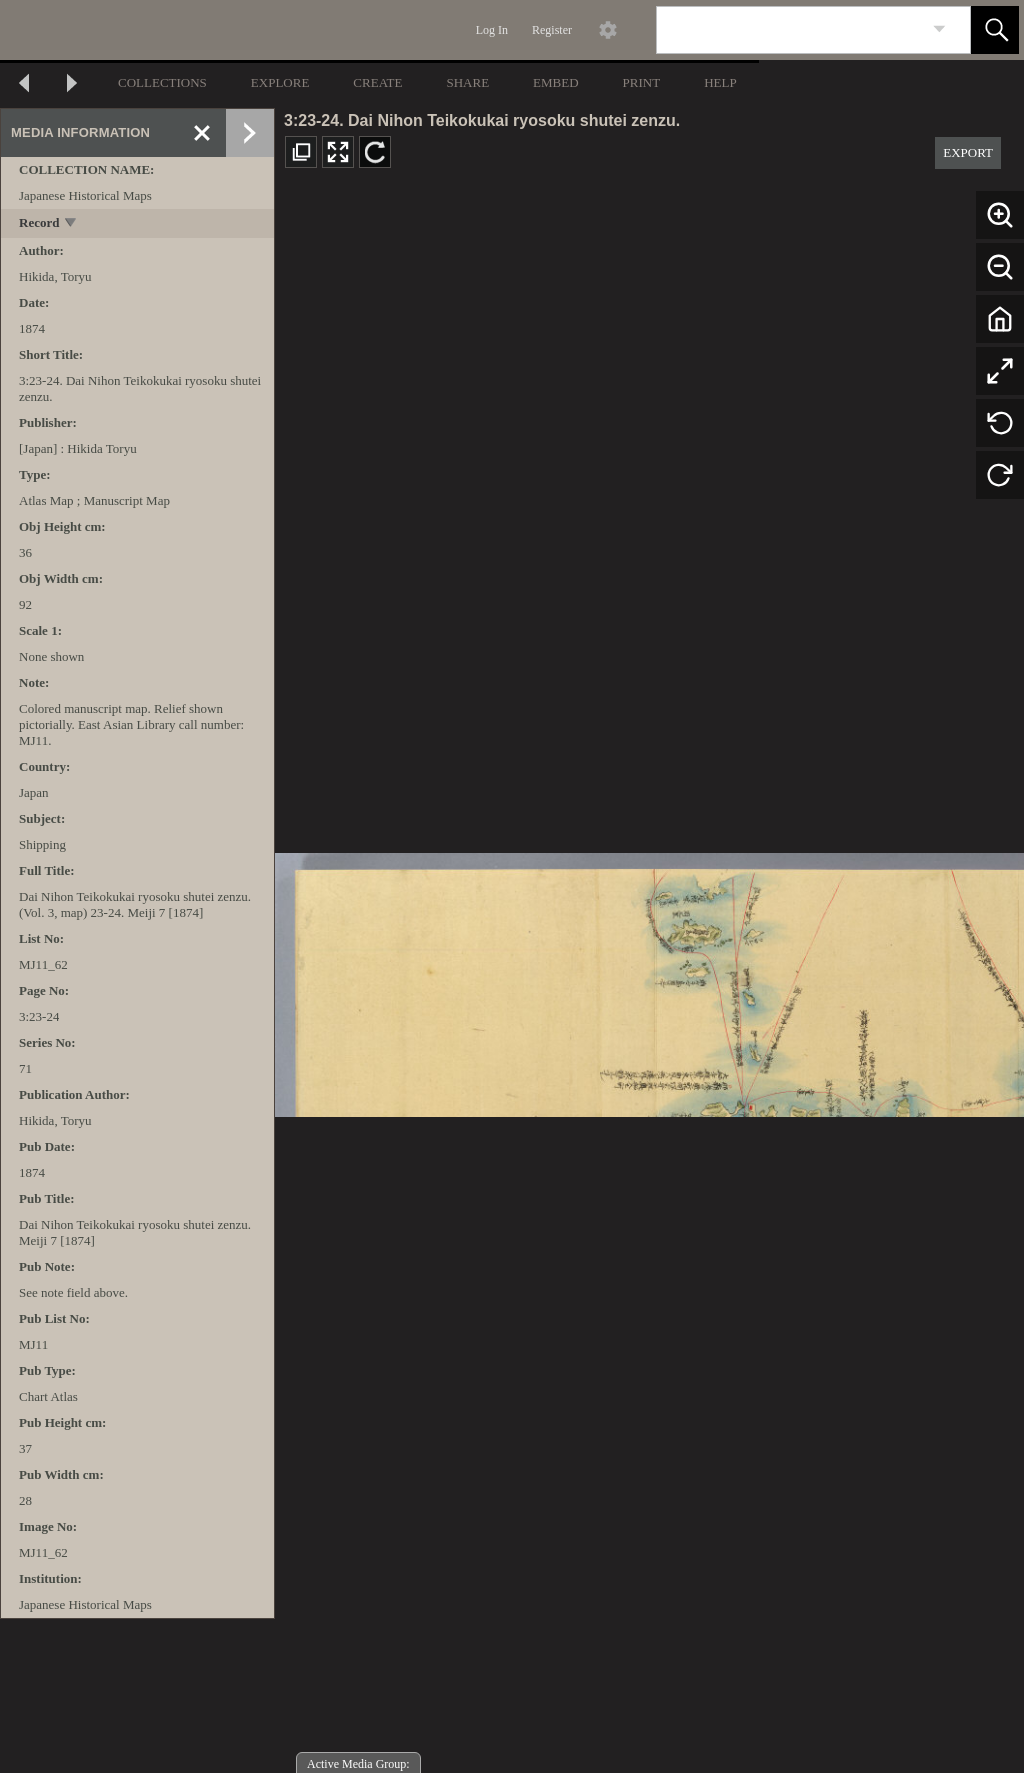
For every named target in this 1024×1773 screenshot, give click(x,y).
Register (552, 30)
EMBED (556, 82)
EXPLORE (280, 82)
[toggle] (71, 224)
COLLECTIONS (162, 82)
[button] (995, 30)
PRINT (642, 82)
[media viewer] (649, 979)
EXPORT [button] (968, 152)
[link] (939, 29)
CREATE (377, 82)
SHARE (467, 82)
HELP (720, 82)
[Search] (790, 30)
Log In (492, 30)
